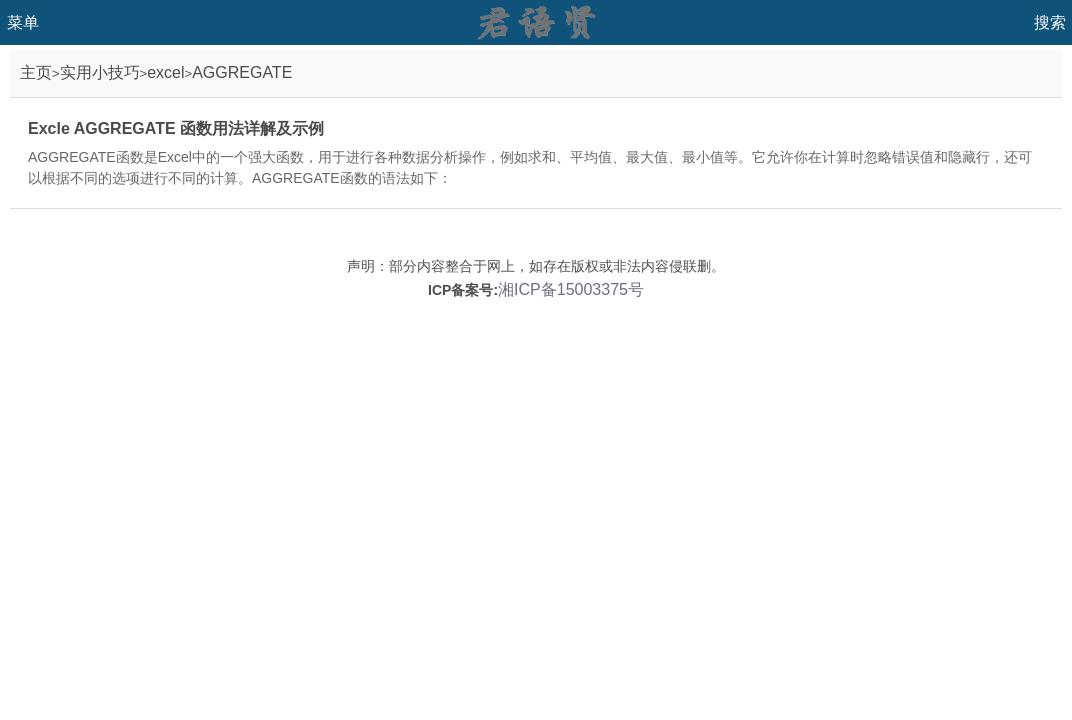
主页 (36, 72)
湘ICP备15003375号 (571, 289)
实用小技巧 (100, 72)
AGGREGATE (242, 72)
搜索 (1050, 22)
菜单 (23, 22)
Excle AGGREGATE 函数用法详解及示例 (176, 128)
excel (165, 72)
